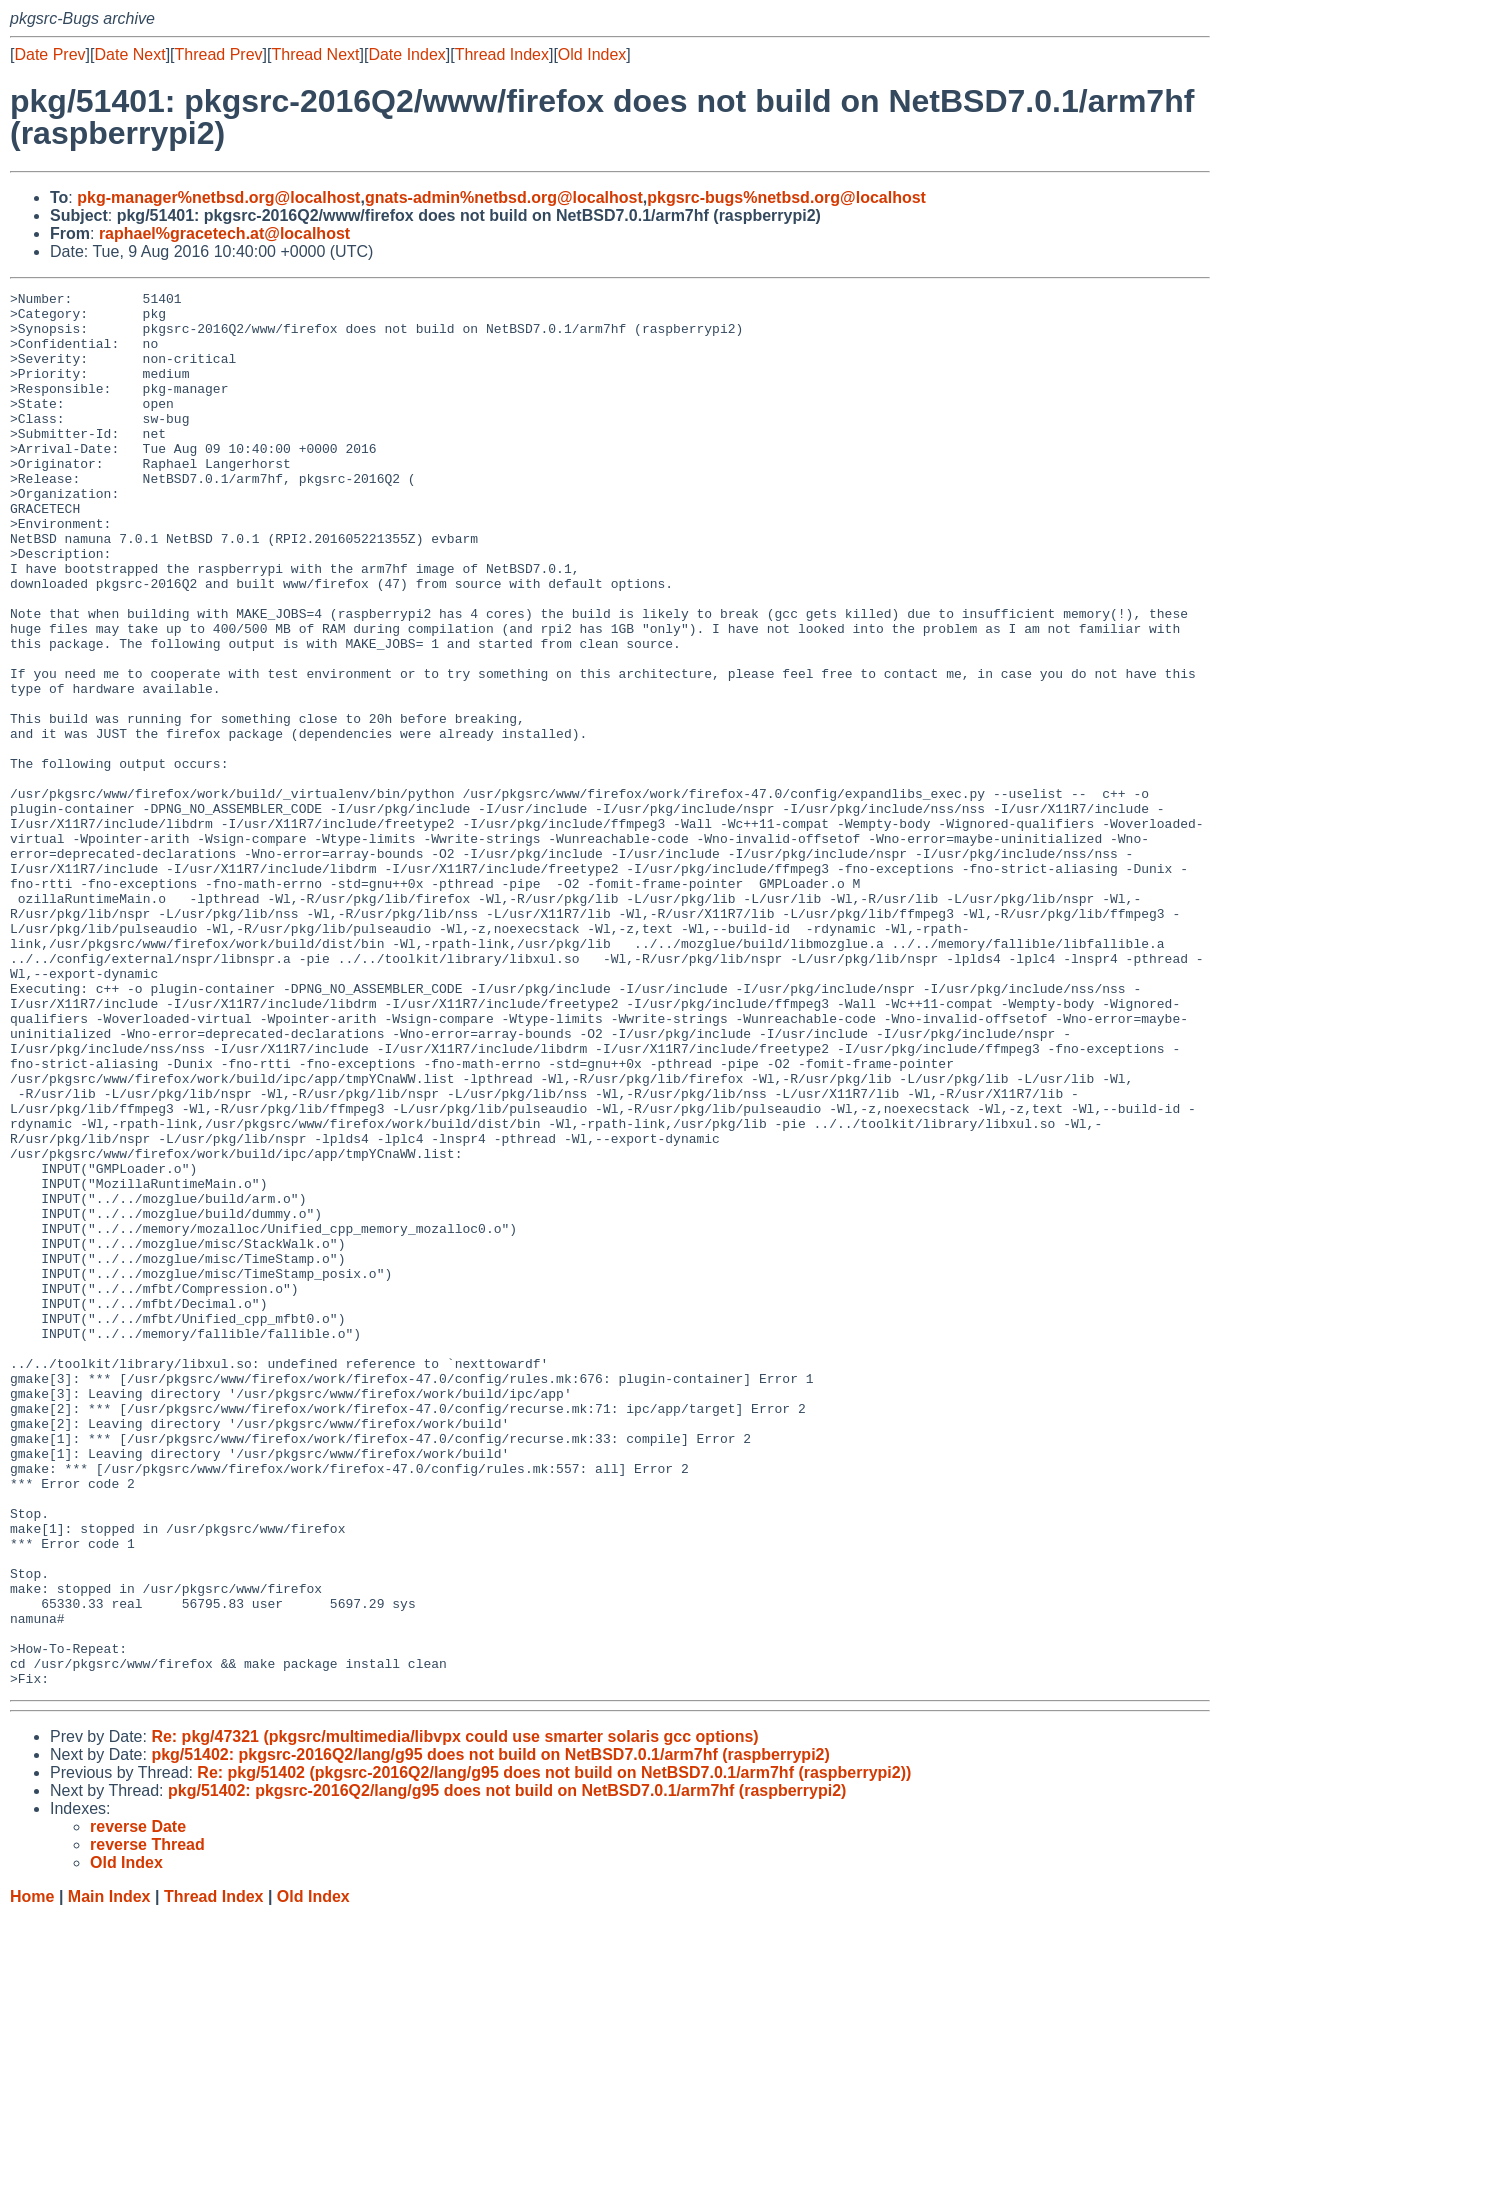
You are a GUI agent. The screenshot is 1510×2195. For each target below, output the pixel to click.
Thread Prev (219, 54)
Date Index (406, 54)
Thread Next (315, 54)
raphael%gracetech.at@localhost (224, 233)
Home (32, 2175)
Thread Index (502, 54)
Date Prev (49, 54)
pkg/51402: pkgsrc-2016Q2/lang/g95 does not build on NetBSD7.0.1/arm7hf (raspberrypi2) (490, 2033)
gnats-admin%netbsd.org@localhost (504, 197)
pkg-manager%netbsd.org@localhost (218, 197)
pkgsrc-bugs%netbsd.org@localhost (786, 197)
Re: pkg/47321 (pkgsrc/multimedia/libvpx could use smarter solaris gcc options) (454, 2015)
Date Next (129, 54)
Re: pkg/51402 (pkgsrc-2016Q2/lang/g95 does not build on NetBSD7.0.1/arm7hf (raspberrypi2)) (554, 2051)
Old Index (592, 54)
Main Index (109, 2175)
